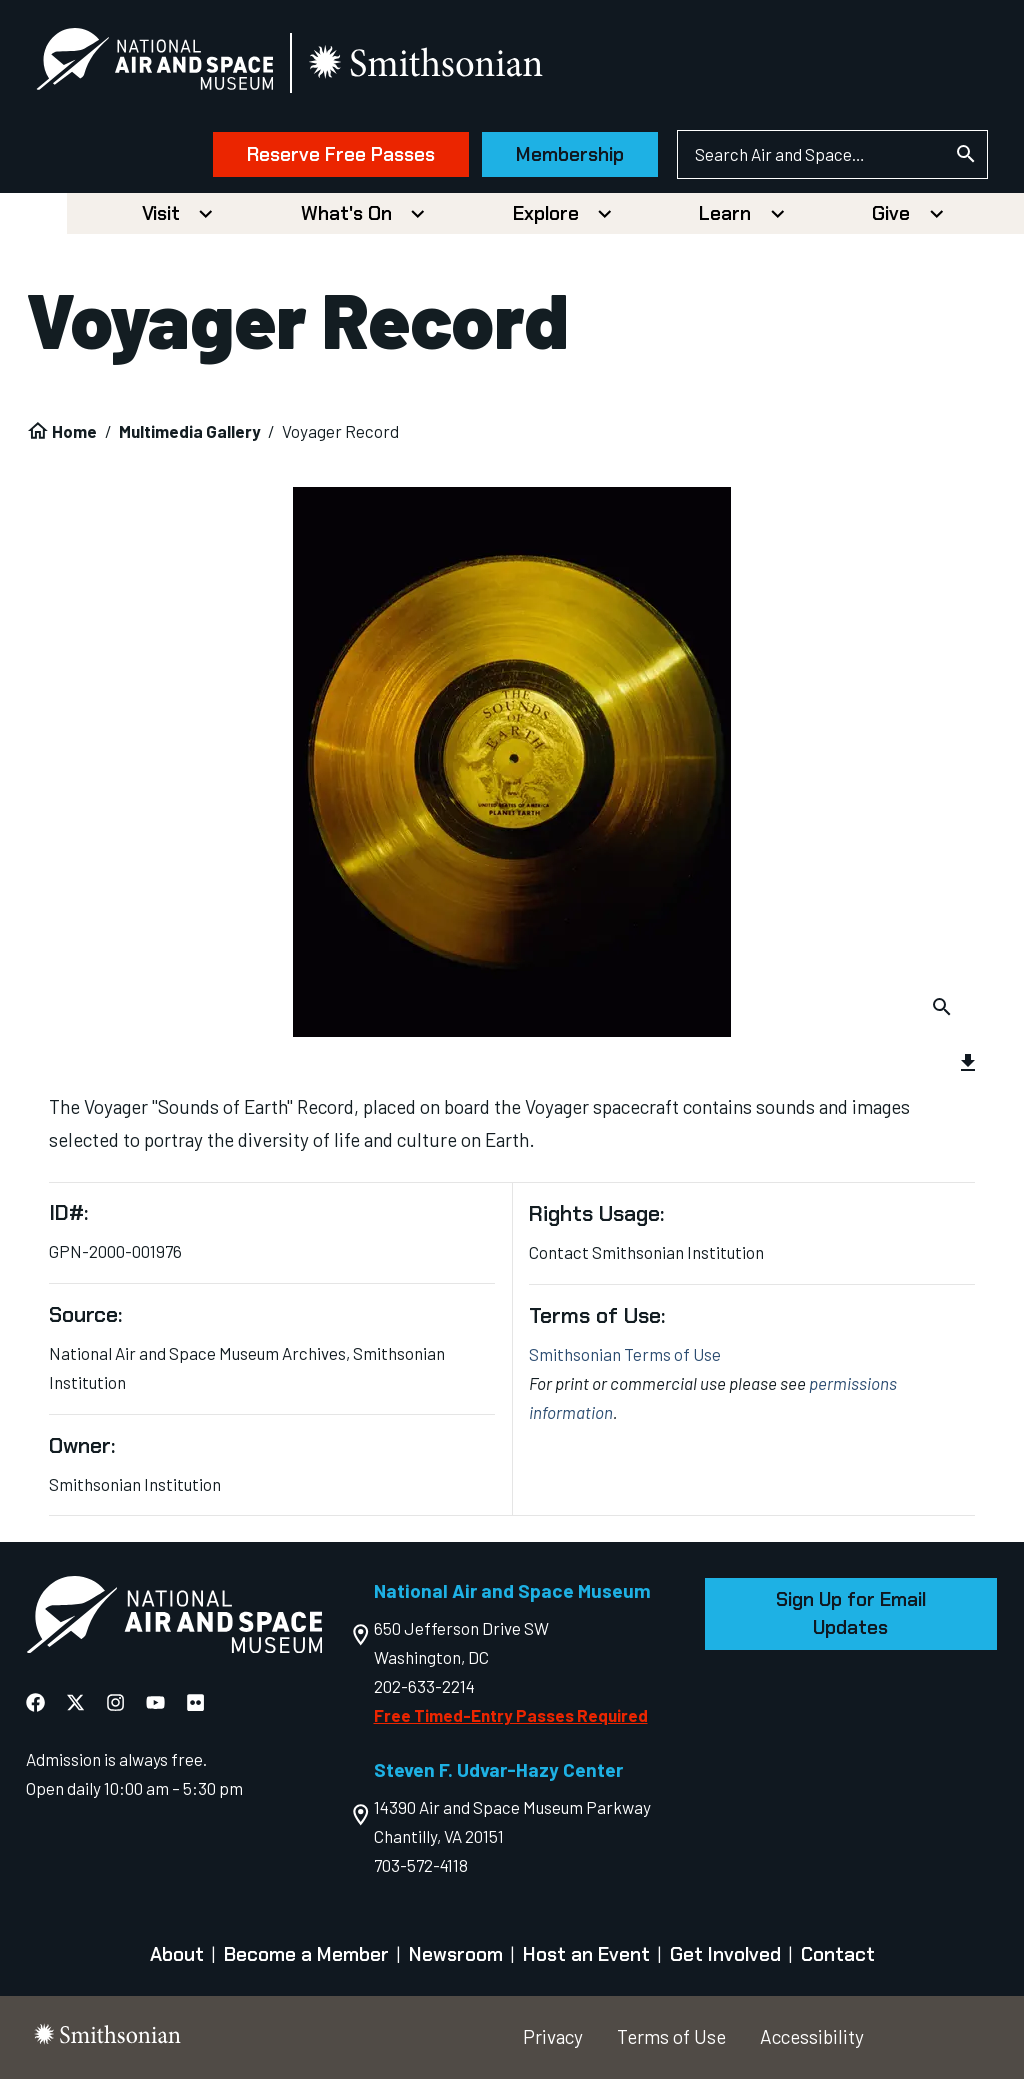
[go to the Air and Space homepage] (174, 1625)
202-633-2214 (424, 1692)
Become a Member (306, 1961)
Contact (838, 1961)
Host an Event (586, 1961)
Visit (161, 219)
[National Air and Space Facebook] (35, 1709)
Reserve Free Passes (326, 157)
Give (891, 219)
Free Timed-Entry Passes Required (511, 1721)
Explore (546, 219)
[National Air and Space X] (75, 1709)
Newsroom (456, 1961)
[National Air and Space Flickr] (195, 1709)
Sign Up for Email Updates (851, 1619)
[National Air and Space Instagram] (115, 1709)
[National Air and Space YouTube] (155, 1709)
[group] (512, 828)
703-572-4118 (421, 1871)
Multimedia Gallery (190, 437)
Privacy (553, 2042)
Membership (555, 157)
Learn (725, 219)
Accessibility (812, 2042)
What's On (346, 219)
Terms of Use (671, 2042)
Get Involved (725, 1961)
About (177, 1961)
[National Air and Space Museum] (169, 66)
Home (74, 437)
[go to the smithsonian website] (442, 66)
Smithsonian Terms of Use (625, 1360)
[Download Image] (941, 1010)
